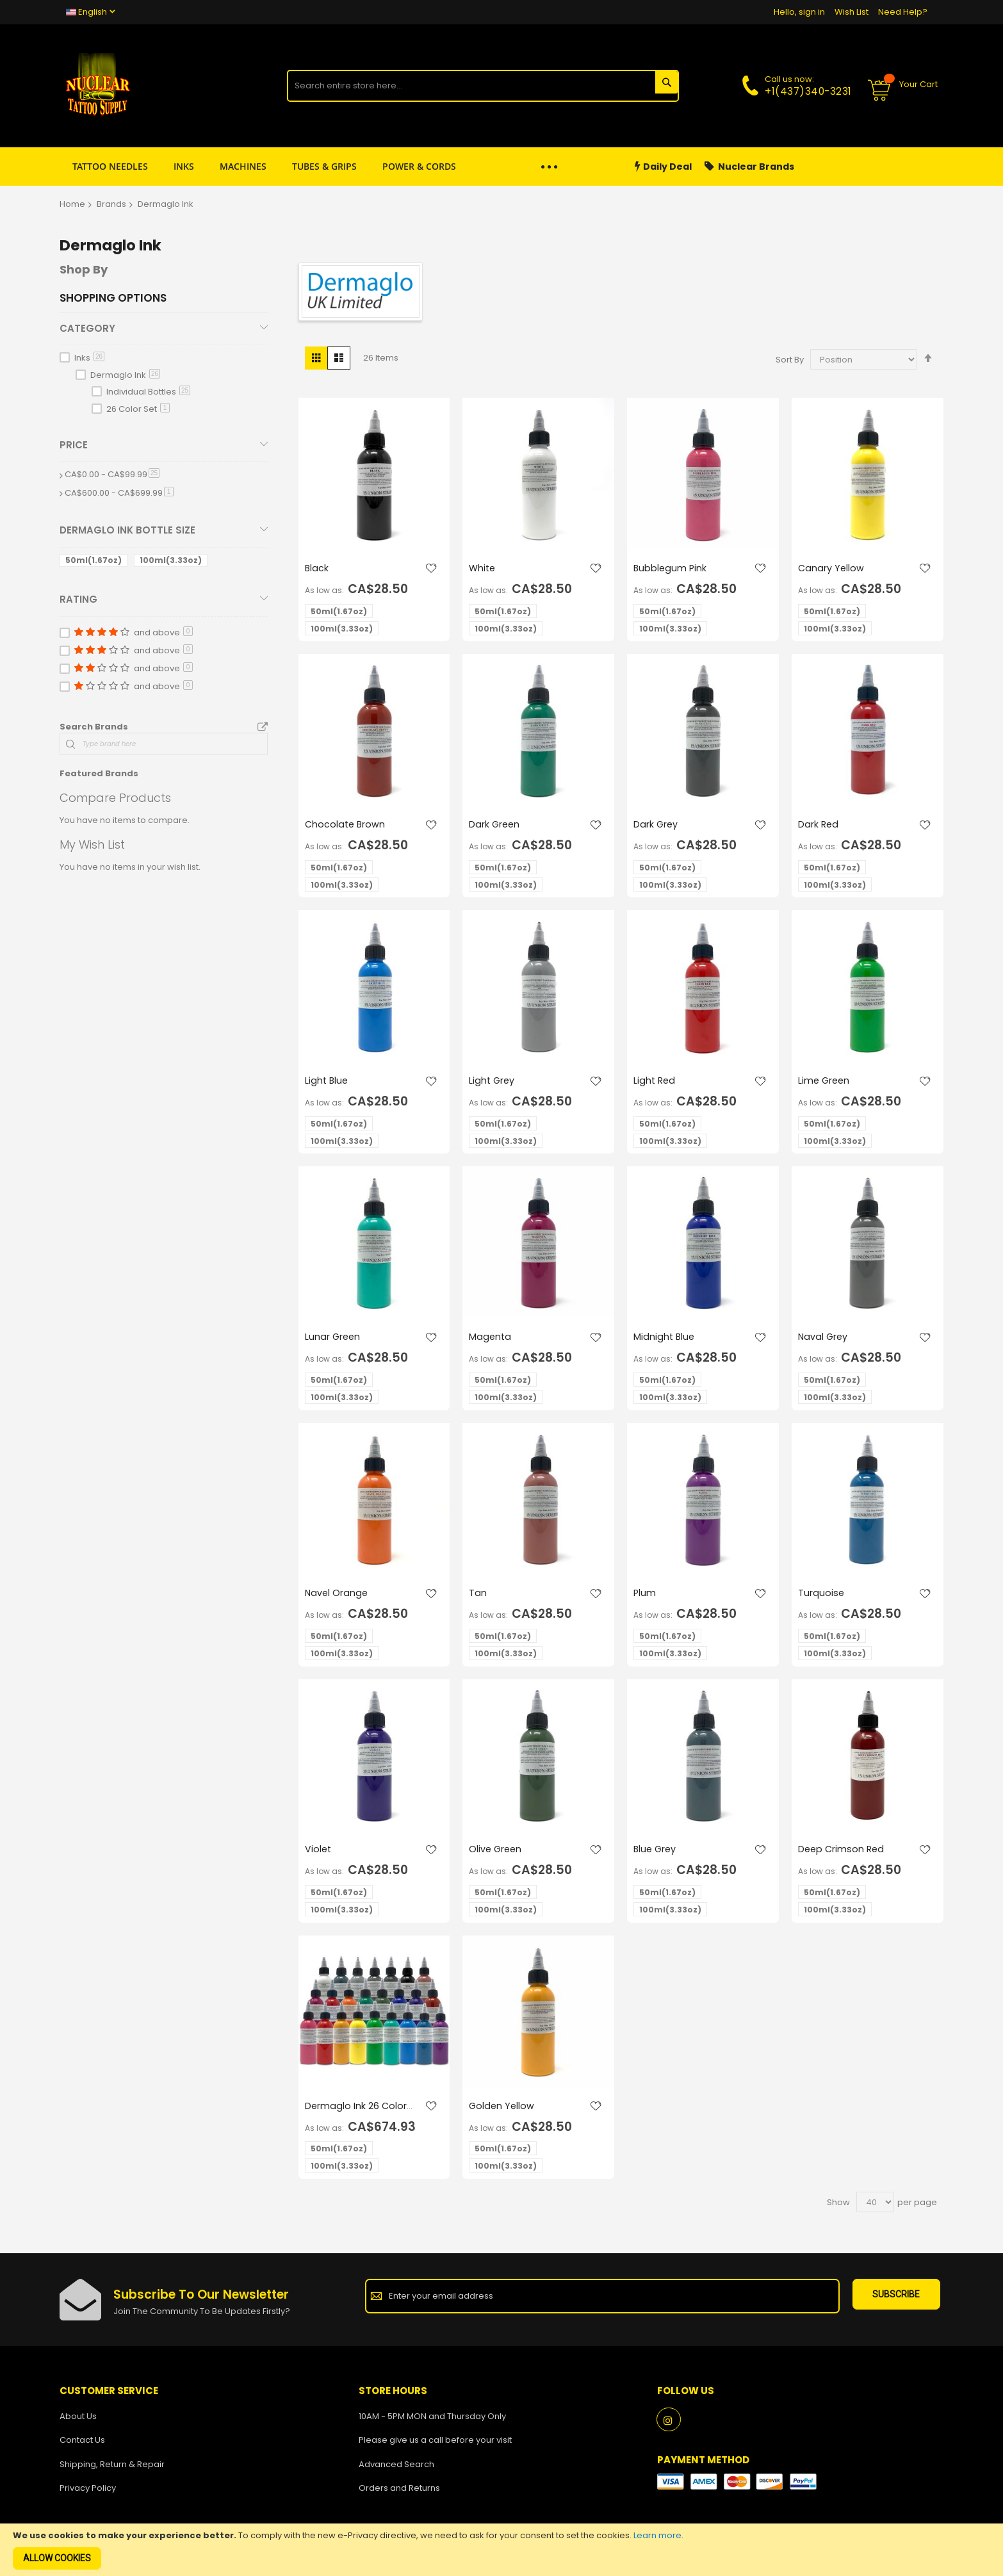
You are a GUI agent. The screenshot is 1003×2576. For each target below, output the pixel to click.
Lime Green (825, 1082)
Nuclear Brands (749, 167)
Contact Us (82, 2446)
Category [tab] (87, 328)
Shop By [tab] (84, 269)
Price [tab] (74, 445)
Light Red (655, 1082)
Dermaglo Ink (125, 375)
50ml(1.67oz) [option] (339, 612)
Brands (111, 204)
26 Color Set (138, 409)
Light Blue (327, 1082)
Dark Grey (656, 825)
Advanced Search (396, 2469)
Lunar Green (333, 1339)
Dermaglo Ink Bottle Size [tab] (127, 530)
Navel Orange (337, 1596)
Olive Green (496, 1853)
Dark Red (819, 825)
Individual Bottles (148, 392)
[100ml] (173, 562)
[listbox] (377, 622)
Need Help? (902, 12)
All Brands (262, 727)
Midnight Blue (664, 1339)
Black (317, 568)
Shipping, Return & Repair (112, 2469)
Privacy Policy (88, 2494)
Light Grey (492, 1082)
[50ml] (96, 562)
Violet (318, 1853)
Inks (89, 358)
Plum (644, 1596)
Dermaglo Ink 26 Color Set (356, 2117)
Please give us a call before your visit (435, 2446)
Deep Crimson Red (842, 1853)
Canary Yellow (831, 568)
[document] (501, 2550)
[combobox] (483, 86)
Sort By (790, 360)
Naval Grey (823, 1339)
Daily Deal (663, 167)
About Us (78, 2421)
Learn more (657, 2535)
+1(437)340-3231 (808, 91)
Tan (478, 1596)
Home (72, 204)
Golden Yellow (502, 2110)
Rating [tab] (78, 599)
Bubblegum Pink (670, 568)
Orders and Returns (399, 2494)
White (483, 568)
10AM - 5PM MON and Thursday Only (432, 2421)
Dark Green (495, 825)
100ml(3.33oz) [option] (342, 629)
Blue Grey (655, 1853)
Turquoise (821, 1596)
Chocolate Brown (346, 825)
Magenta (490, 1339)
